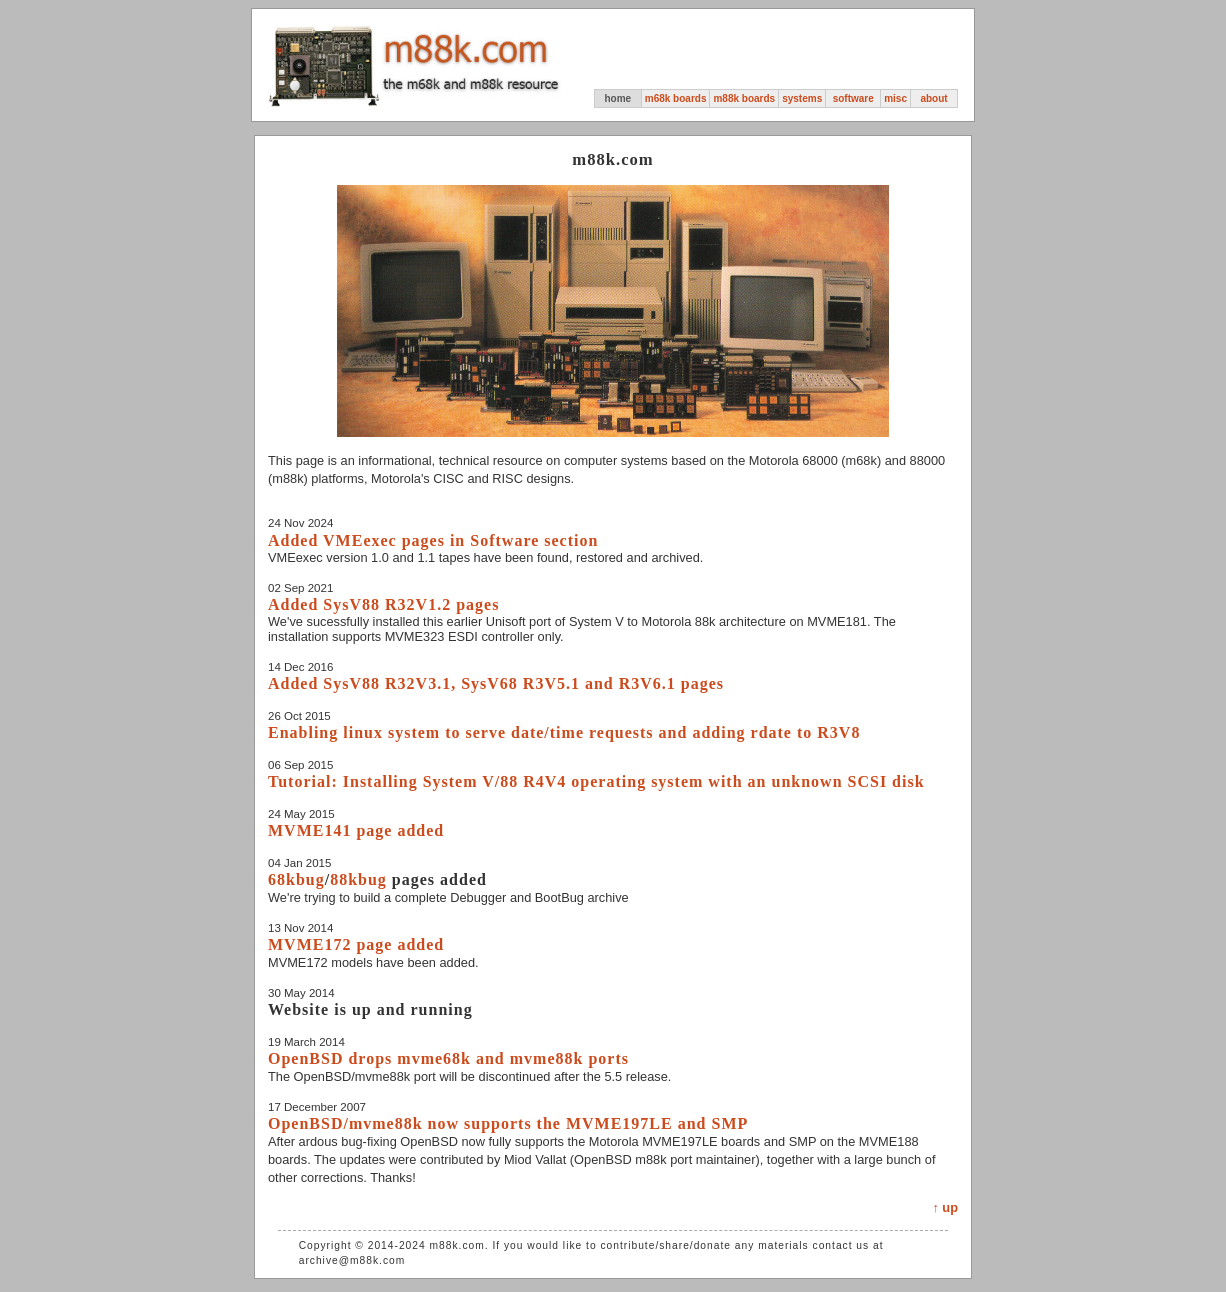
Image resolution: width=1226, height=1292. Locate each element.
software (853, 98)
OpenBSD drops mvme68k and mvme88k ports (448, 1058)
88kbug (358, 879)
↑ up (945, 1207)
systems (802, 98)
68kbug (296, 879)
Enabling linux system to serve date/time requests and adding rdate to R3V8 (564, 732)
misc (895, 98)
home (617, 98)
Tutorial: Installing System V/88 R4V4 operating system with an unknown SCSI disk (596, 781)
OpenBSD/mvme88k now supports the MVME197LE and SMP (508, 1123)
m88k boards (744, 98)
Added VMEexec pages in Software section (433, 540)
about (933, 98)
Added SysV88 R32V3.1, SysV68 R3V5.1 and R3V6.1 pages (496, 683)
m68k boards (676, 98)
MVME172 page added (356, 944)
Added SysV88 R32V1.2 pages (383, 604)
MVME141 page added (356, 830)
